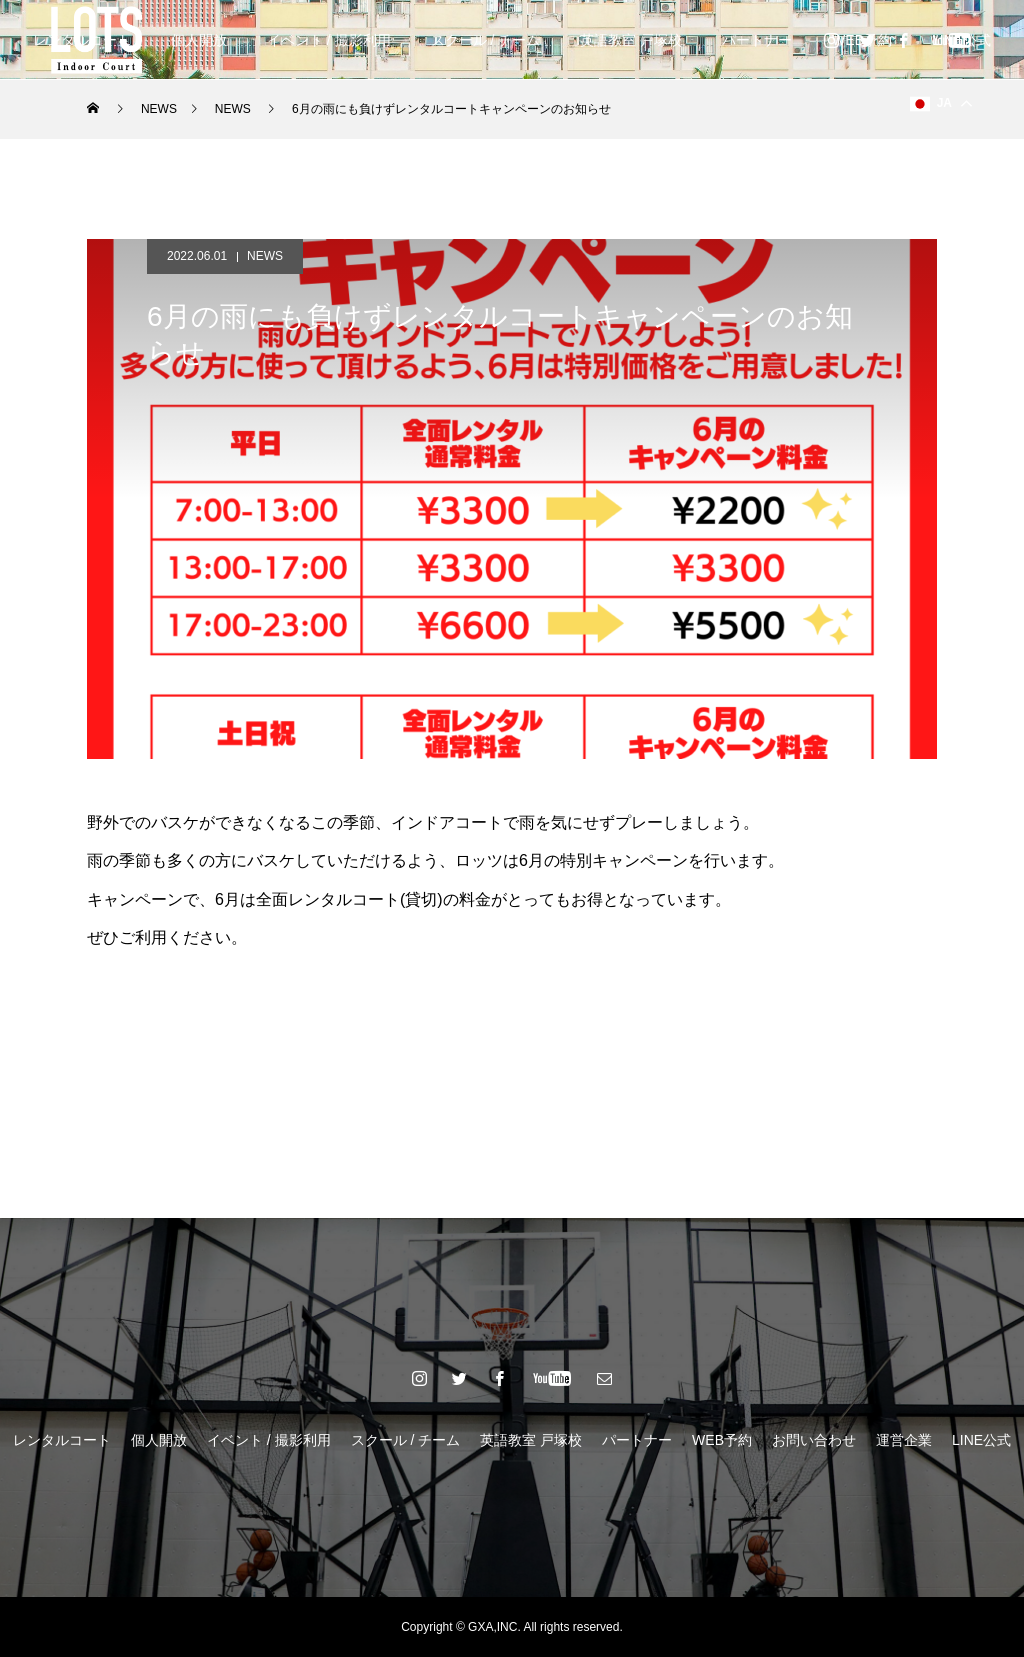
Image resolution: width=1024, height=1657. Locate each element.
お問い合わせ (814, 1440)
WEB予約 (722, 1440)
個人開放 (199, 40)
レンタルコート (62, 1440)
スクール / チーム (486, 40)
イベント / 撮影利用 (329, 40)
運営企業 (904, 1440)
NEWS (265, 256)
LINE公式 (981, 1440)
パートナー (757, 40)
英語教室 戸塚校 (631, 40)
